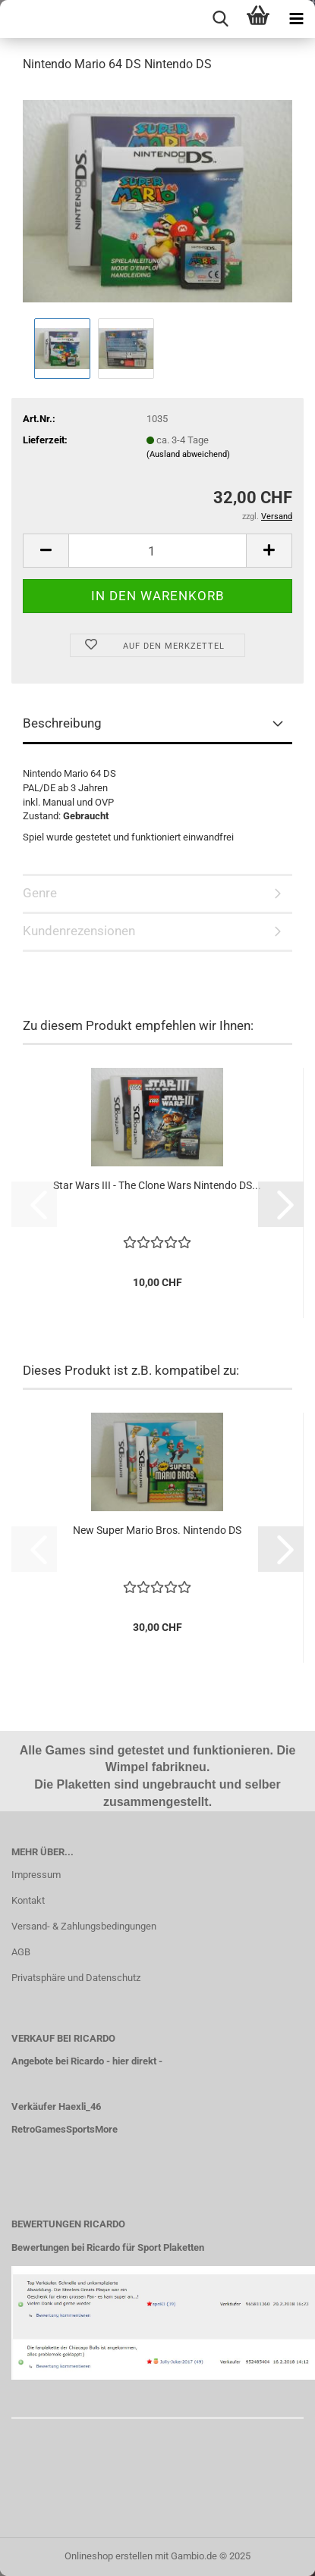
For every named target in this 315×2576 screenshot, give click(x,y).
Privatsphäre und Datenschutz (75, 1977)
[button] (45, 551)
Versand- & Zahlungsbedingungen (83, 1926)
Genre (40, 892)
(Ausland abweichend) (188, 454)
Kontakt (28, 1900)
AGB (20, 1952)
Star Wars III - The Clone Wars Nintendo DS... (157, 1185)
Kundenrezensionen (79, 930)
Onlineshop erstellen (109, 2556)
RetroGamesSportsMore (64, 2129)
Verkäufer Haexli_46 (56, 2106)
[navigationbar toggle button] (296, 19)
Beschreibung (62, 723)
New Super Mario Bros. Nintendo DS (157, 1530)
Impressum (36, 1874)
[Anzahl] (157, 551)
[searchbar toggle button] (220, 19)
